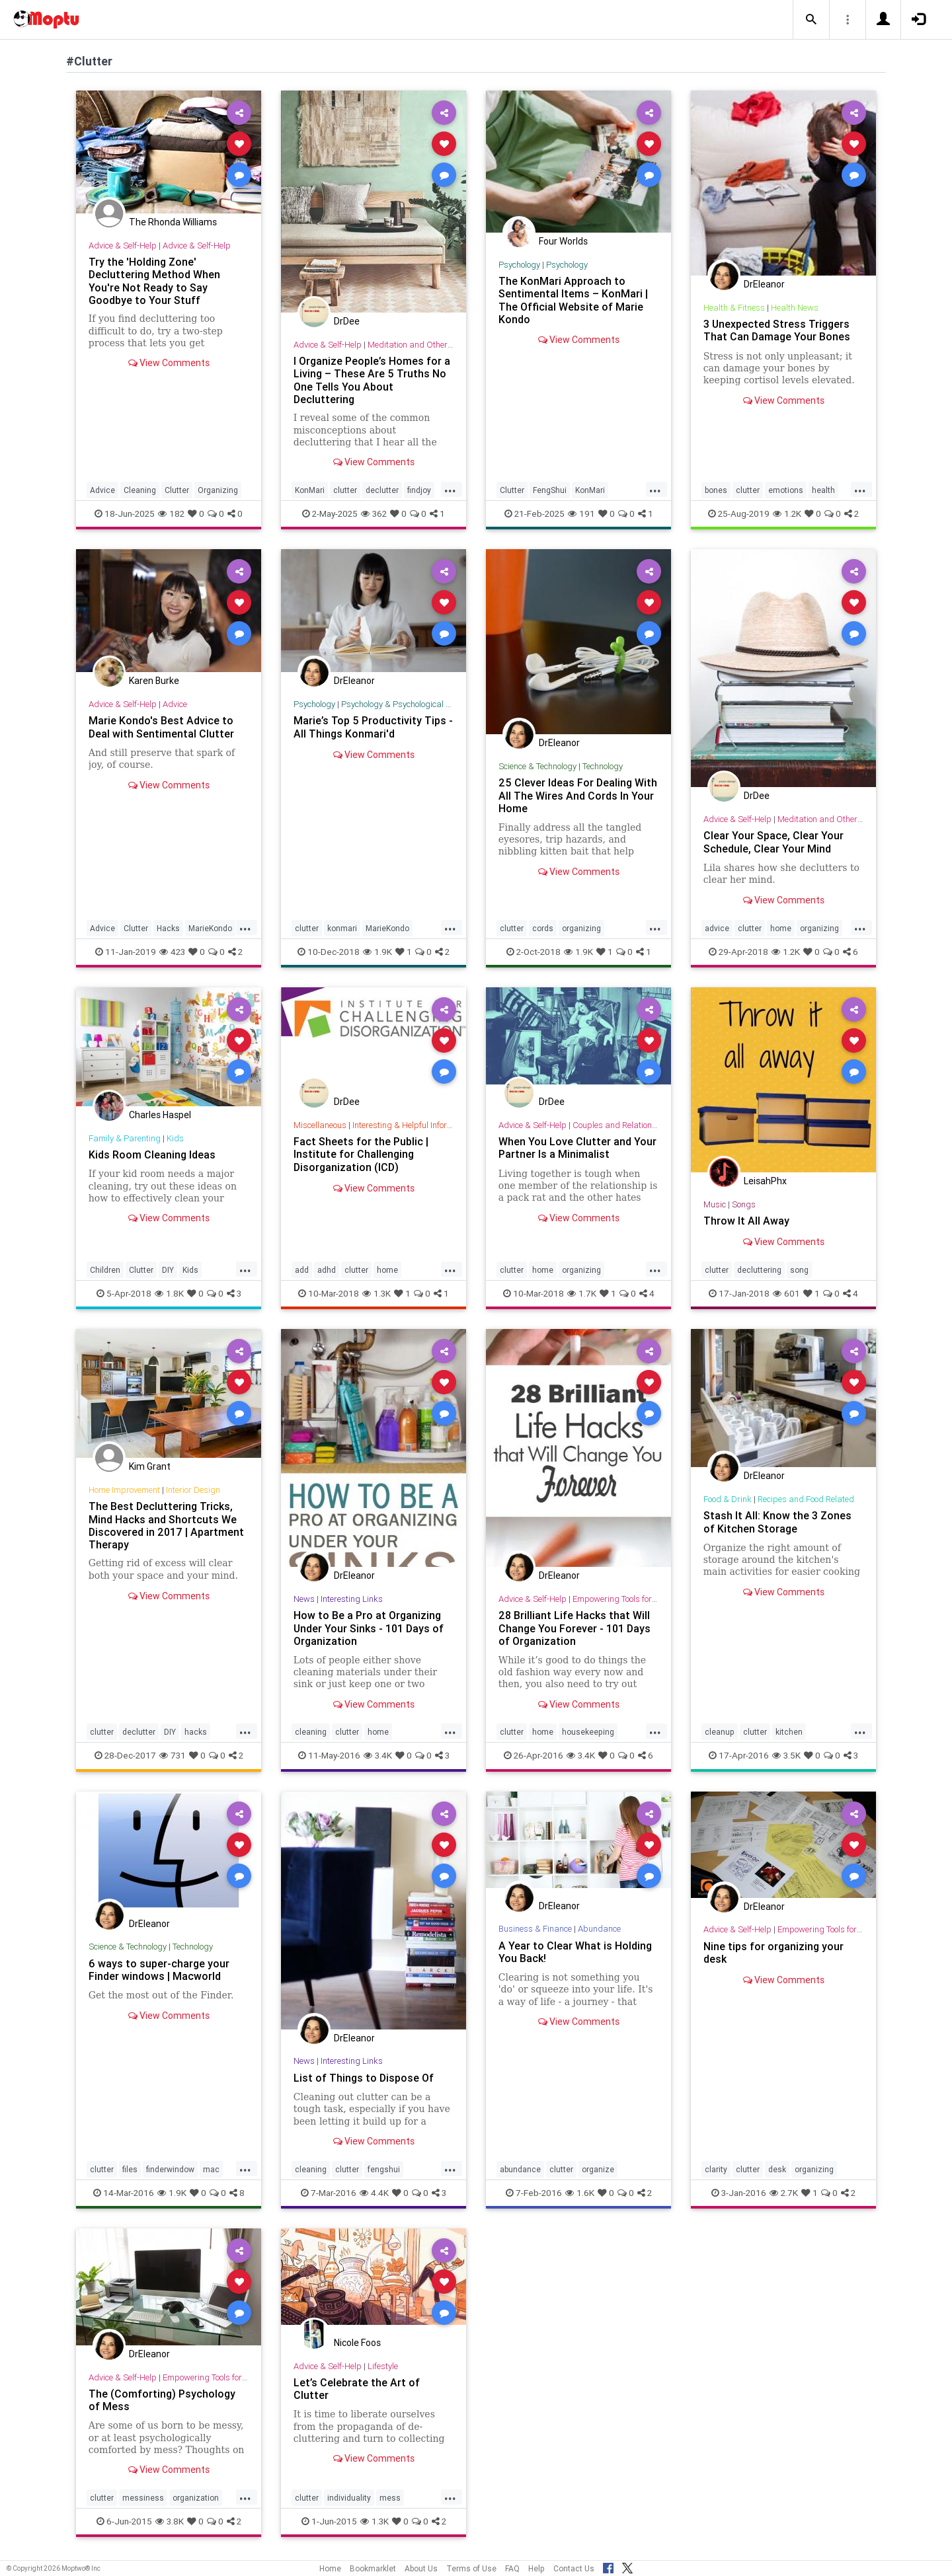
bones (716, 490)
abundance (520, 2169)
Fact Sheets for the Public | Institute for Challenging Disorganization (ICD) (361, 1154)
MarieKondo (210, 928)
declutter (382, 490)
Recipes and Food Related (806, 1499)
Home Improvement (124, 1490)
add (302, 1270)
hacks (195, 1732)
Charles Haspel (160, 1115)
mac (211, 2169)
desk (777, 2169)
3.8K (169, 2521)
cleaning (311, 1732)
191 (581, 513)
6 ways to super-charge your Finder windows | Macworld (159, 1970)
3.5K (786, 1755)
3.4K (378, 1755)
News (304, 1599)
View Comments (169, 363)
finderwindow (170, 2169)
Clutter (177, 490)
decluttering (759, 1270)
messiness (143, 2498)
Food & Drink (727, 1499)
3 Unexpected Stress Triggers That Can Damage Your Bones (776, 330)
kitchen (789, 1732)
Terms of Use (471, 2568)
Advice (102, 490)
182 (171, 513)
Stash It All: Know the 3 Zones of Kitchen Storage (777, 1521)
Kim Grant (150, 1466)
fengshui (384, 2169)
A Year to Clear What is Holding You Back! (575, 1952)
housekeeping (588, 1732)
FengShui (550, 490)
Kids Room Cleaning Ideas (152, 1154)
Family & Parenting (125, 1138)
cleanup (719, 1732)
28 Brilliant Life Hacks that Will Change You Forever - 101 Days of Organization (574, 1628)
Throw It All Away (746, 1220)
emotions (785, 490)
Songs (744, 1204)
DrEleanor (764, 284)
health (823, 490)
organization (196, 2498)
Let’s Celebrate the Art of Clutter (357, 2389)
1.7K (581, 1293)
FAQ (512, 2568)
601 (786, 1293)
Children (105, 1270)
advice (717, 928)
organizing (581, 928)
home (780, 928)
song (799, 1270)
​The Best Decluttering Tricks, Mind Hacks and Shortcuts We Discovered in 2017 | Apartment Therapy (166, 1524)
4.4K (374, 2193)
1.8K (169, 1293)
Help (536, 2568)
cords (542, 928)
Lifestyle (383, 2366)
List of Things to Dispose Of (364, 2077)
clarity (716, 2169)
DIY (168, 1270)
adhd (326, 1270)
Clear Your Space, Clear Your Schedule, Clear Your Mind (773, 841)
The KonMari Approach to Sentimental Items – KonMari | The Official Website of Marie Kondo (573, 299)
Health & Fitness (734, 307)
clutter (345, 490)
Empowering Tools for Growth (627, 1599)
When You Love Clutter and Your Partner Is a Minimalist (577, 1147)
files (130, 2169)
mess (390, 2498)
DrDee (347, 321)
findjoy (419, 490)
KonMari (310, 490)
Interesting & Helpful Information (412, 1125)
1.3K (376, 1293)
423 (172, 952)
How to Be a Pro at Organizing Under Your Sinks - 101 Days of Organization (369, 1628)
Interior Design (193, 1490)
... (450, 489)
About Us (421, 2568)
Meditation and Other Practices (426, 344)
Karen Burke (154, 681)
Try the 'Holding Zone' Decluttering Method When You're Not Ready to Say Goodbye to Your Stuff (154, 280)
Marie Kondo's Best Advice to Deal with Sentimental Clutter (161, 726)
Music (714, 1204)
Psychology (519, 264)
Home (330, 2568)
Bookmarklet (373, 2568)
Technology (602, 766)
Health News (794, 307)
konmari (342, 928)
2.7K (784, 2193)
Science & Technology (537, 766)
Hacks (168, 928)
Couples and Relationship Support (637, 1125)
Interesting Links (352, 1599)
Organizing (218, 490)
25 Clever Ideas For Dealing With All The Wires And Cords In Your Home (577, 795)
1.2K (787, 513)
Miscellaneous (320, 1125)
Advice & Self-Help (123, 245)
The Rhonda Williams (173, 222)
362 (374, 513)
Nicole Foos (357, 2343)
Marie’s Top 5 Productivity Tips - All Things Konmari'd (373, 726)
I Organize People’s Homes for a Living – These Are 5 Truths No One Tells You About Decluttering (372, 379)
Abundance (599, 1928)
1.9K (377, 952)
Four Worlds (563, 241)
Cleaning (140, 490)
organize (598, 2169)
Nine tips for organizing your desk (773, 1952)
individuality (349, 2498)
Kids (175, 1138)
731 (172, 1755)
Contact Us (573, 2568)
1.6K (579, 2193)
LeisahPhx (765, 1181)
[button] (811, 20)
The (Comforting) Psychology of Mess (162, 2400)
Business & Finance (535, 1928)
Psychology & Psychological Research (411, 704)
